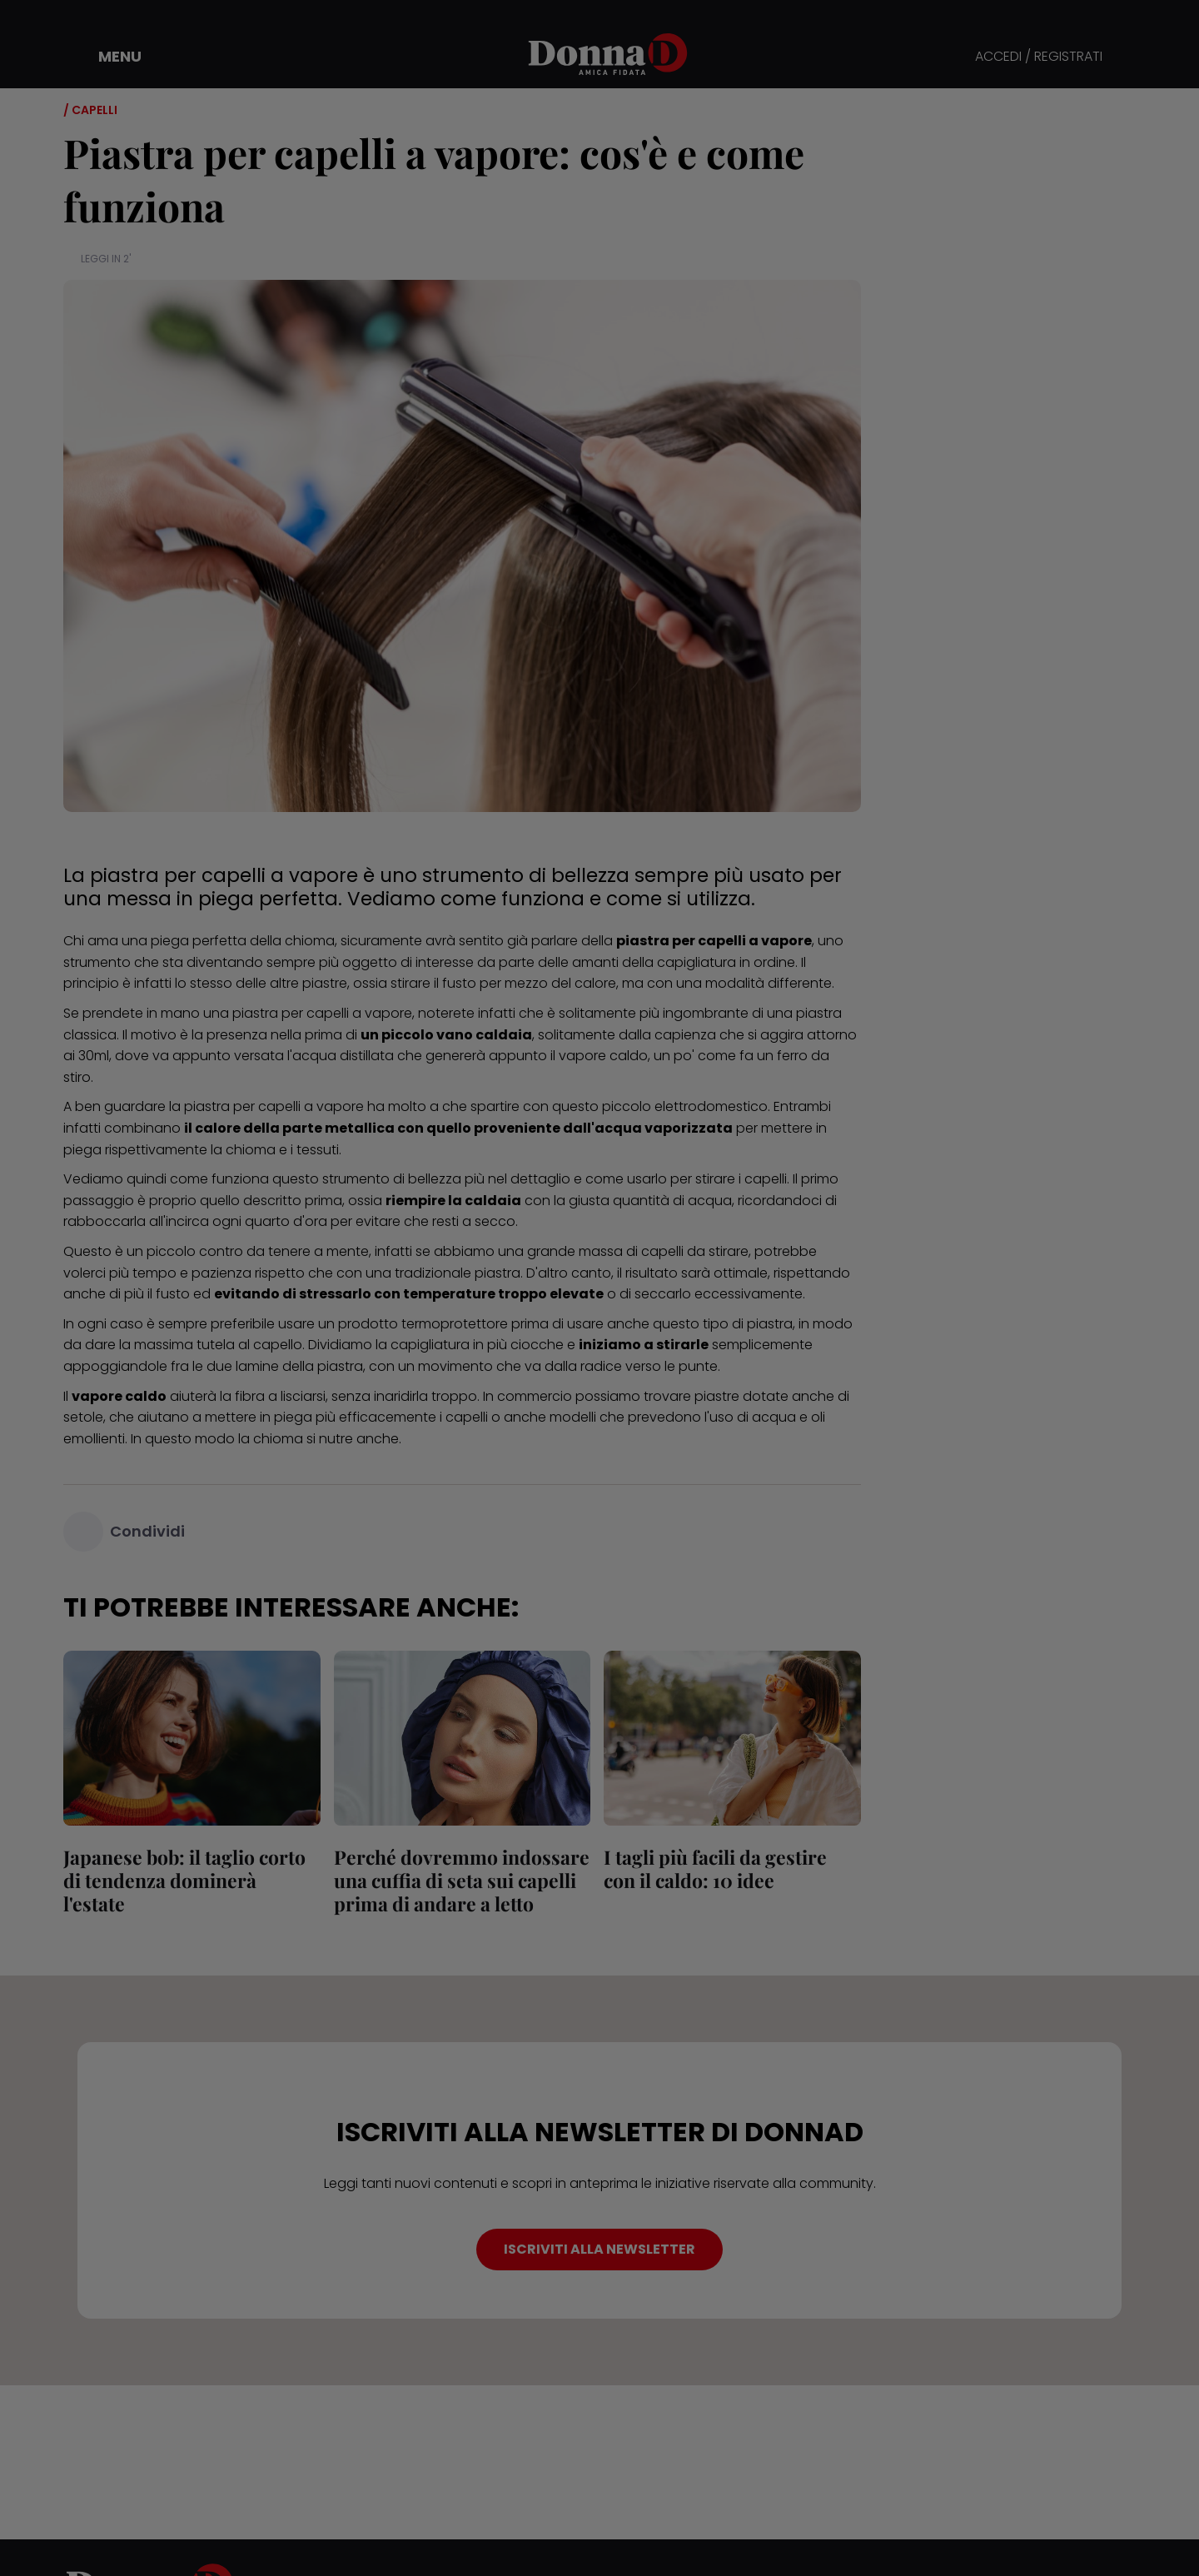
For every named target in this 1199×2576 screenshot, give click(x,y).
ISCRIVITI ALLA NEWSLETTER (599, 2249)
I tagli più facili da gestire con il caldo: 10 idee (715, 1868)
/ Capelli (90, 110)
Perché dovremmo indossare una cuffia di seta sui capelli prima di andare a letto (462, 1880)
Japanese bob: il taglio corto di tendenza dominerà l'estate (184, 1880)
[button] (108, 57)
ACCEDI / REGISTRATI (1038, 57)
